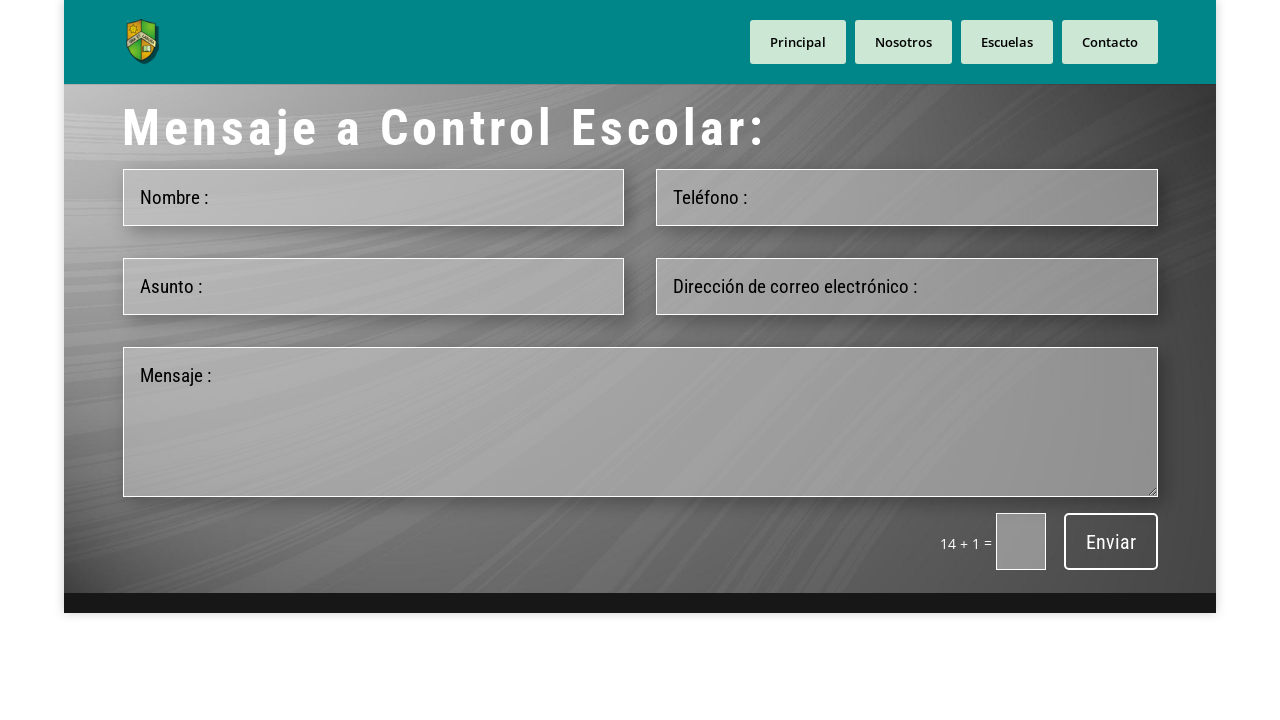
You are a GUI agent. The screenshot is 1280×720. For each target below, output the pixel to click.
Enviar (1111, 542)
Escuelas (1007, 42)
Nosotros (903, 42)
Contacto (1110, 42)
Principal (798, 42)
